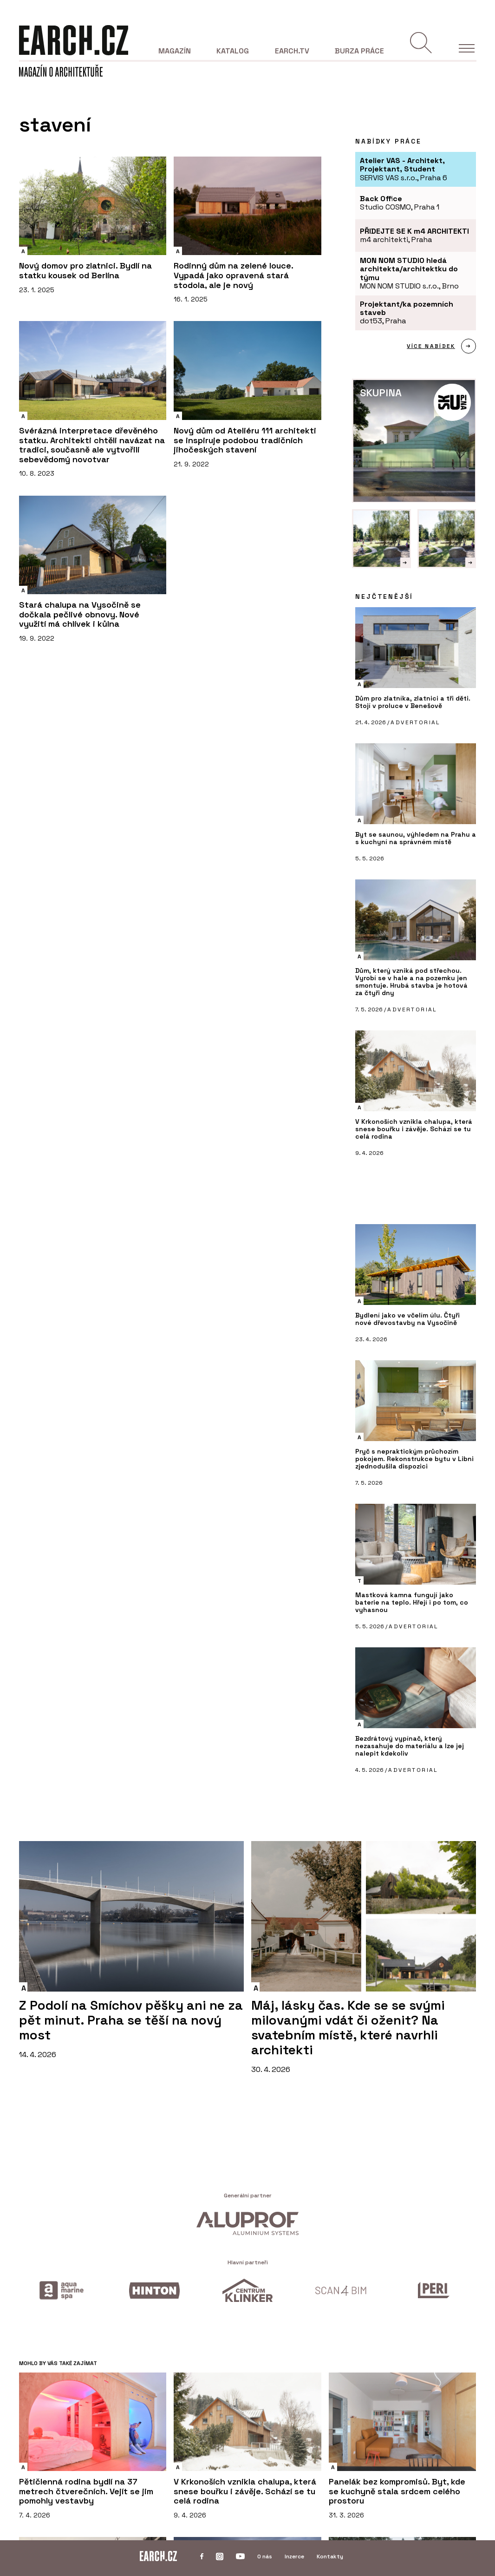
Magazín (174, 51)
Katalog (232, 51)
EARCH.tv (292, 51)
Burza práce (359, 51)
